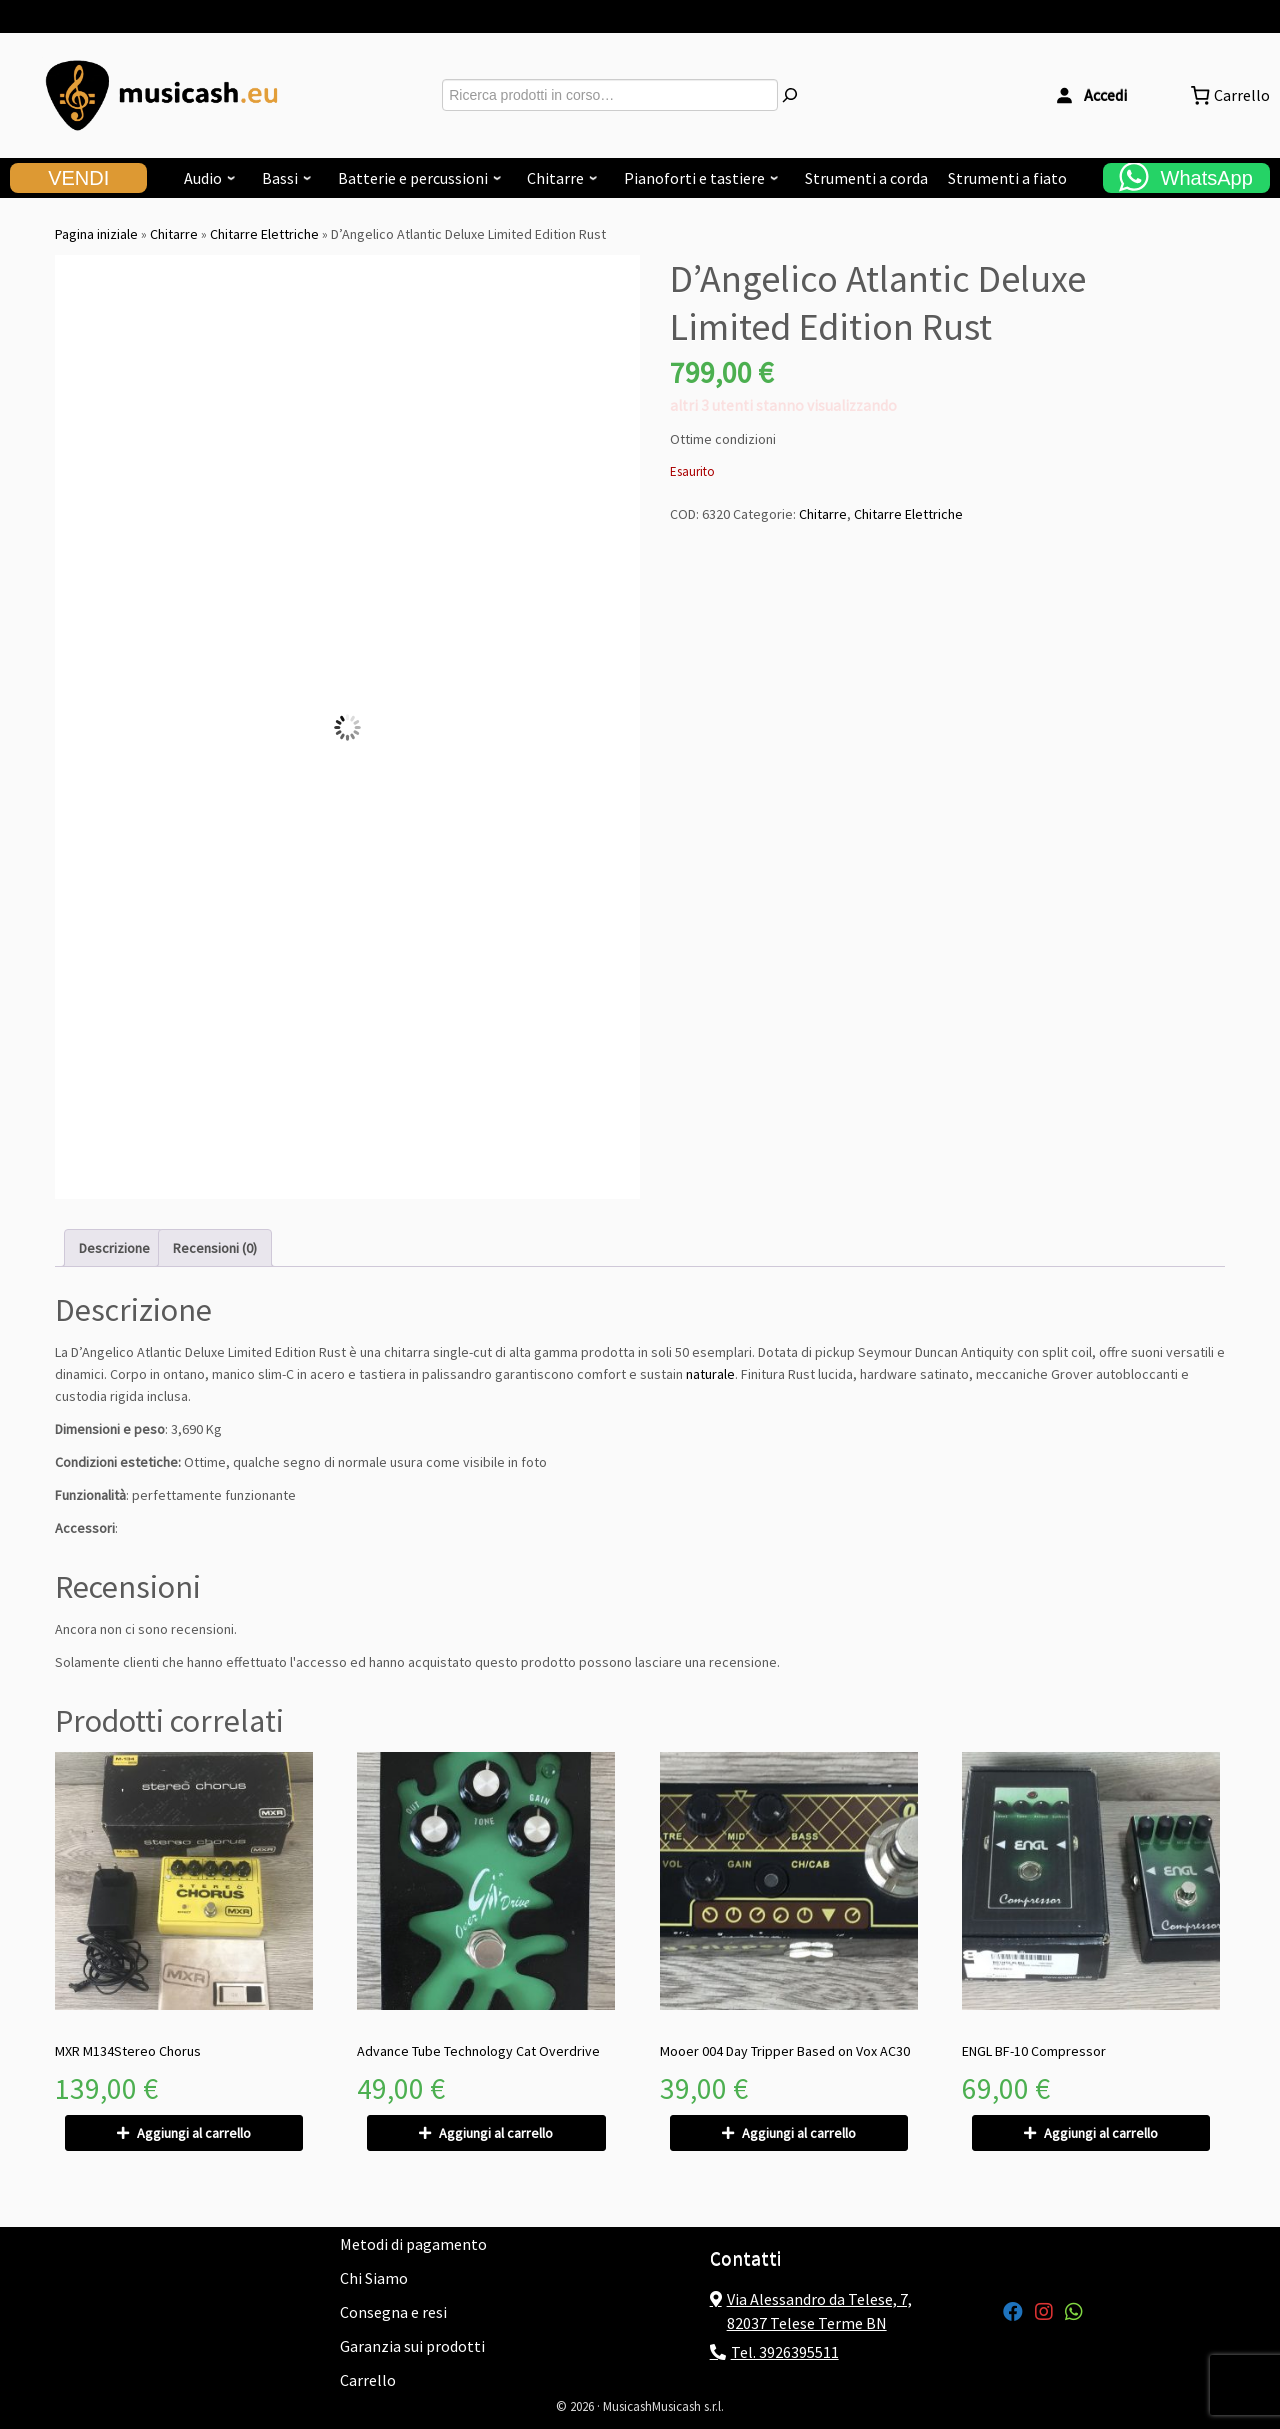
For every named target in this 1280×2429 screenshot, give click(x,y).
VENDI (78, 178)
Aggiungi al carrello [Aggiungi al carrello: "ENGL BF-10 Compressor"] (1101, 2133)
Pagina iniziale (96, 234)
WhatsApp (1207, 178)
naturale (710, 1374)
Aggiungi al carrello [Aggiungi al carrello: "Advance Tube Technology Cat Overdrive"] (496, 2133)
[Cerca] (790, 95)
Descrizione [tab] (114, 1248)
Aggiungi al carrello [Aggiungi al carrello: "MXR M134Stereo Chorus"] (194, 2133)
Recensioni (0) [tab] (215, 1248)
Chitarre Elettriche (264, 234)
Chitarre (174, 234)
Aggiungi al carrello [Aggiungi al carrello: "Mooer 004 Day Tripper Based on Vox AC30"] (799, 2133)
